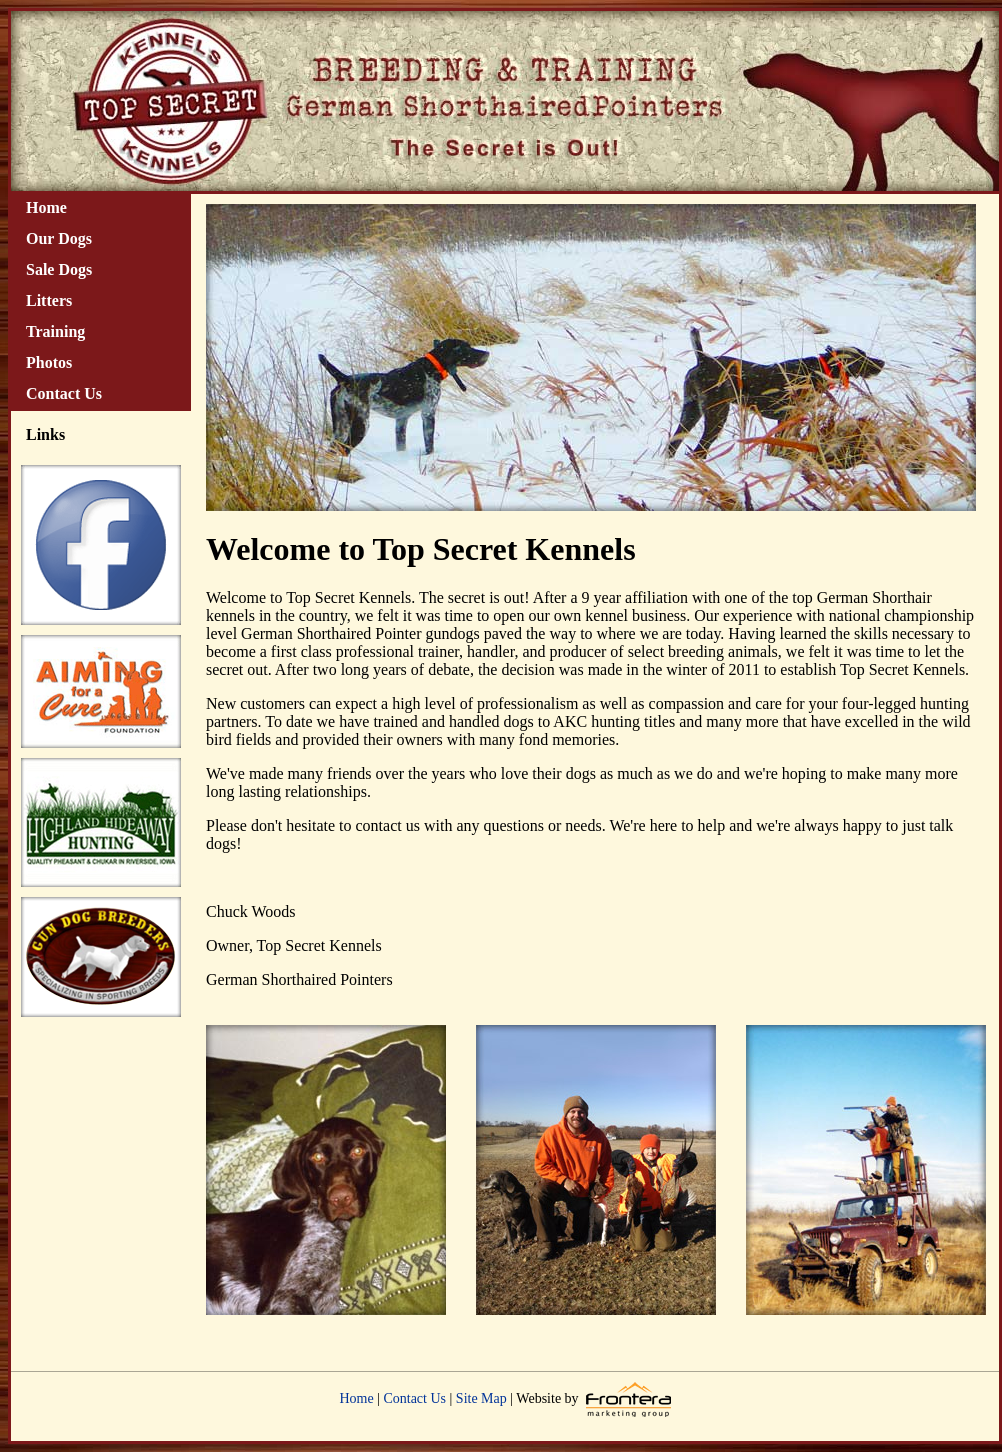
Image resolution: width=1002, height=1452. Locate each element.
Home (46, 207)
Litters (49, 300)
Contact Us (64, 393)
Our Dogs (59, 238)
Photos (49, 362)
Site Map (481, 1398)
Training (55, 331)
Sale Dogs (59, 269)
